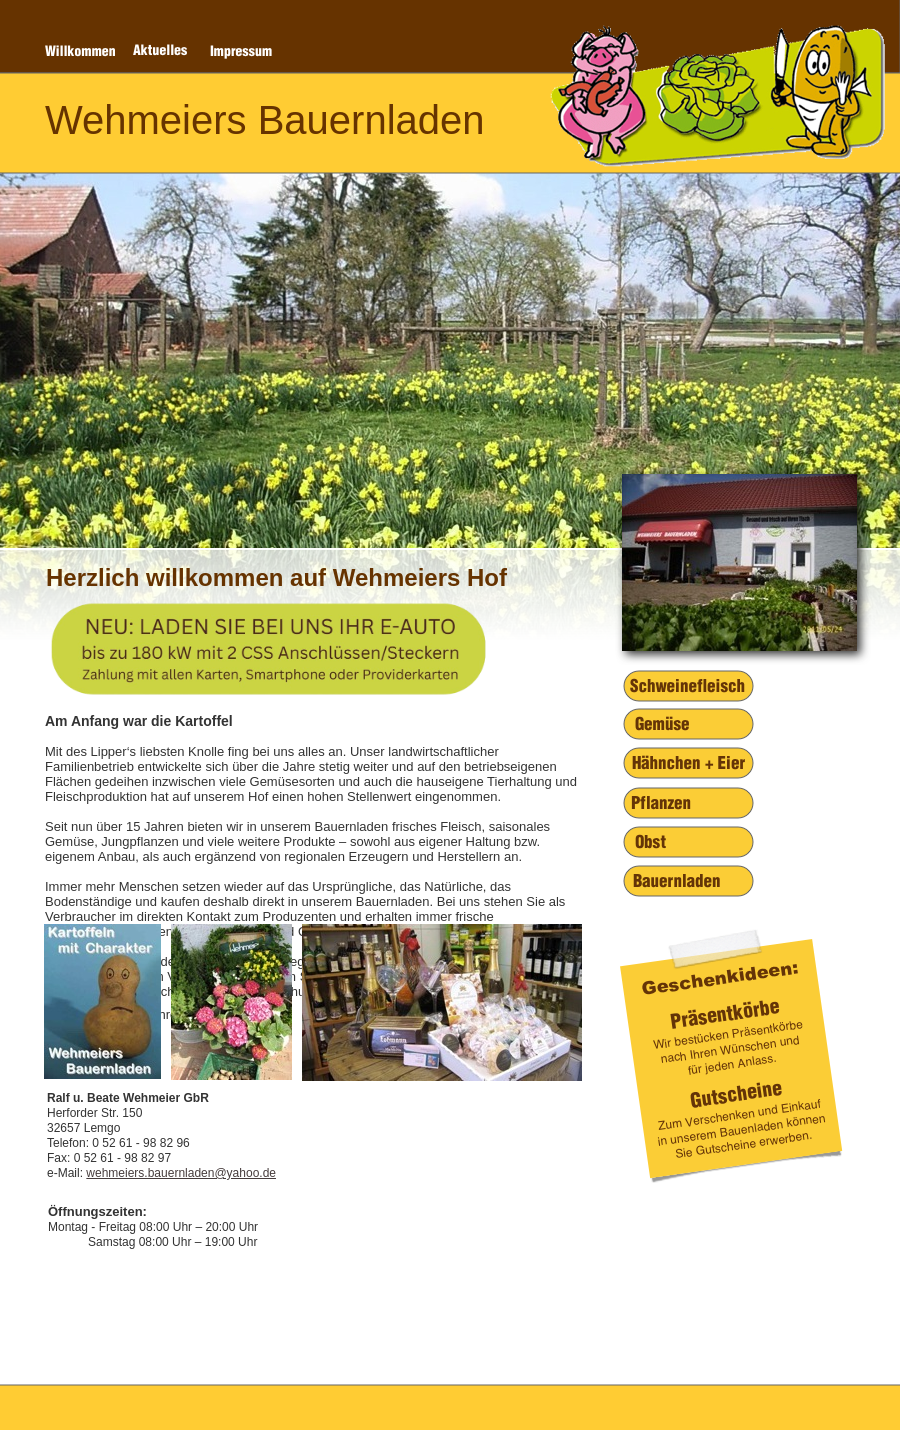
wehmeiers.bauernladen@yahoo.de (181, 1173)
